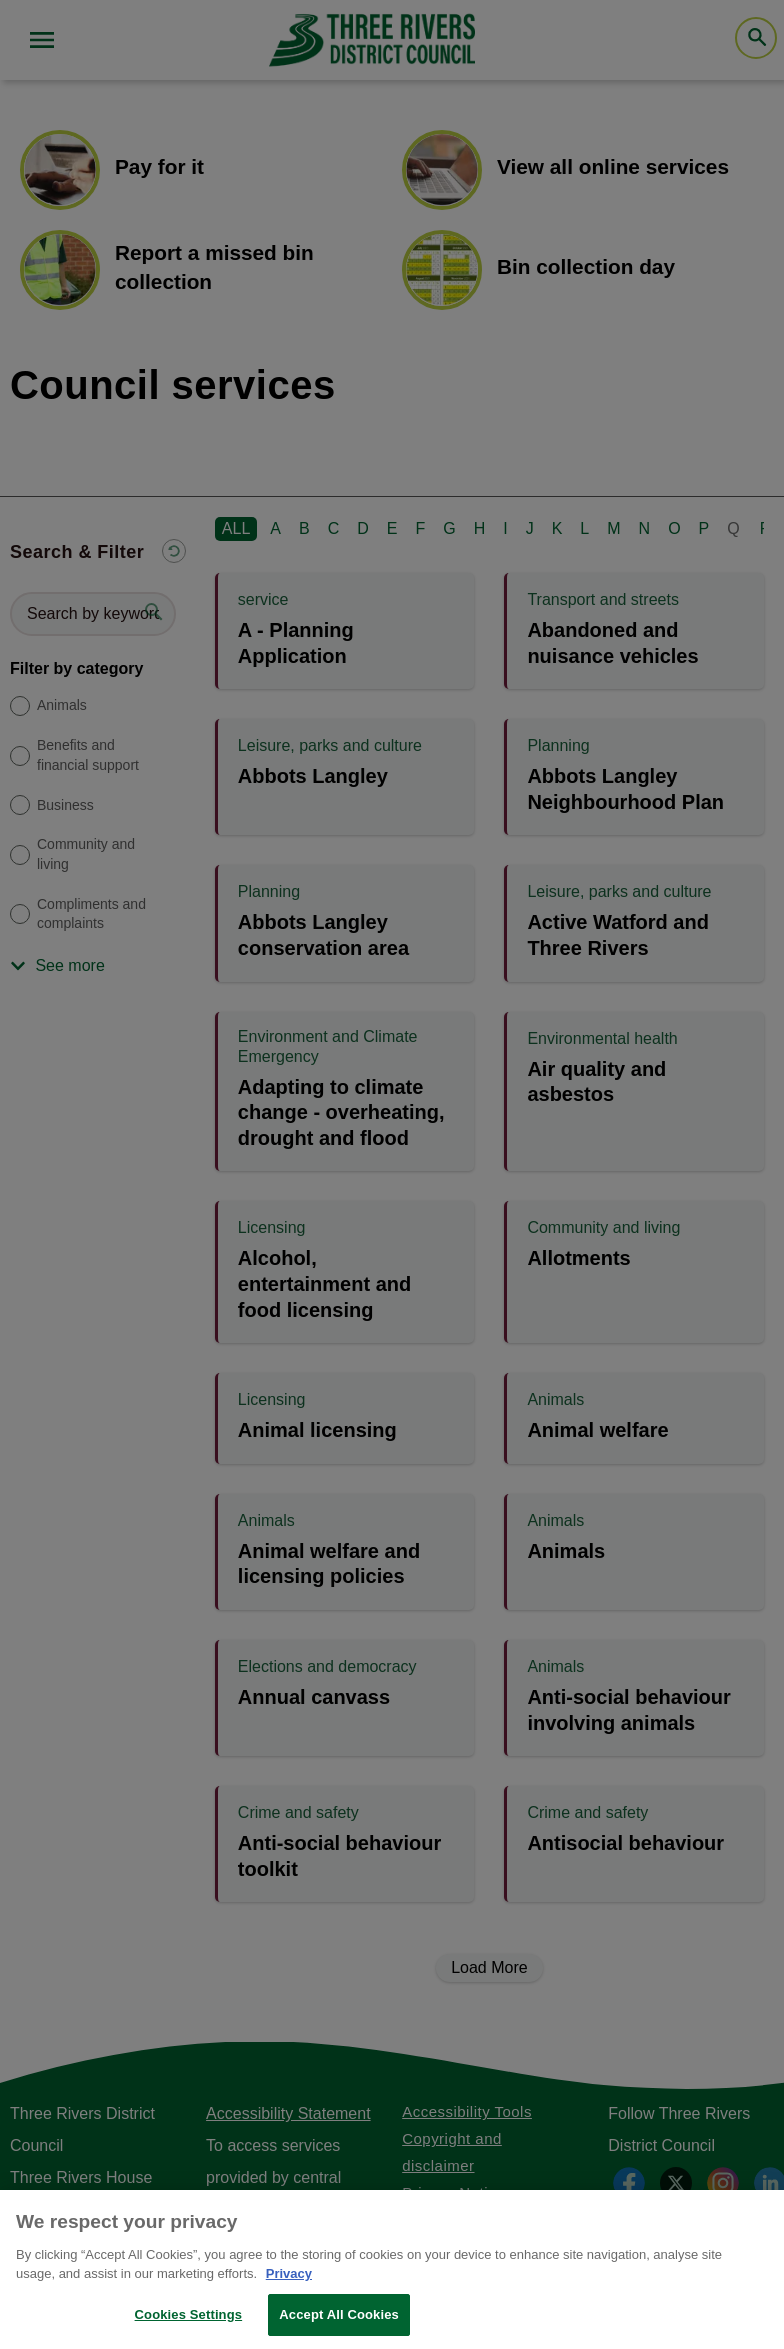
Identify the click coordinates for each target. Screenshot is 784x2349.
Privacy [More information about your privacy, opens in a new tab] (289, 2285)
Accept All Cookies (339, 2326)
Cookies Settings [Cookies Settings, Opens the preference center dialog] (189, 2326)
